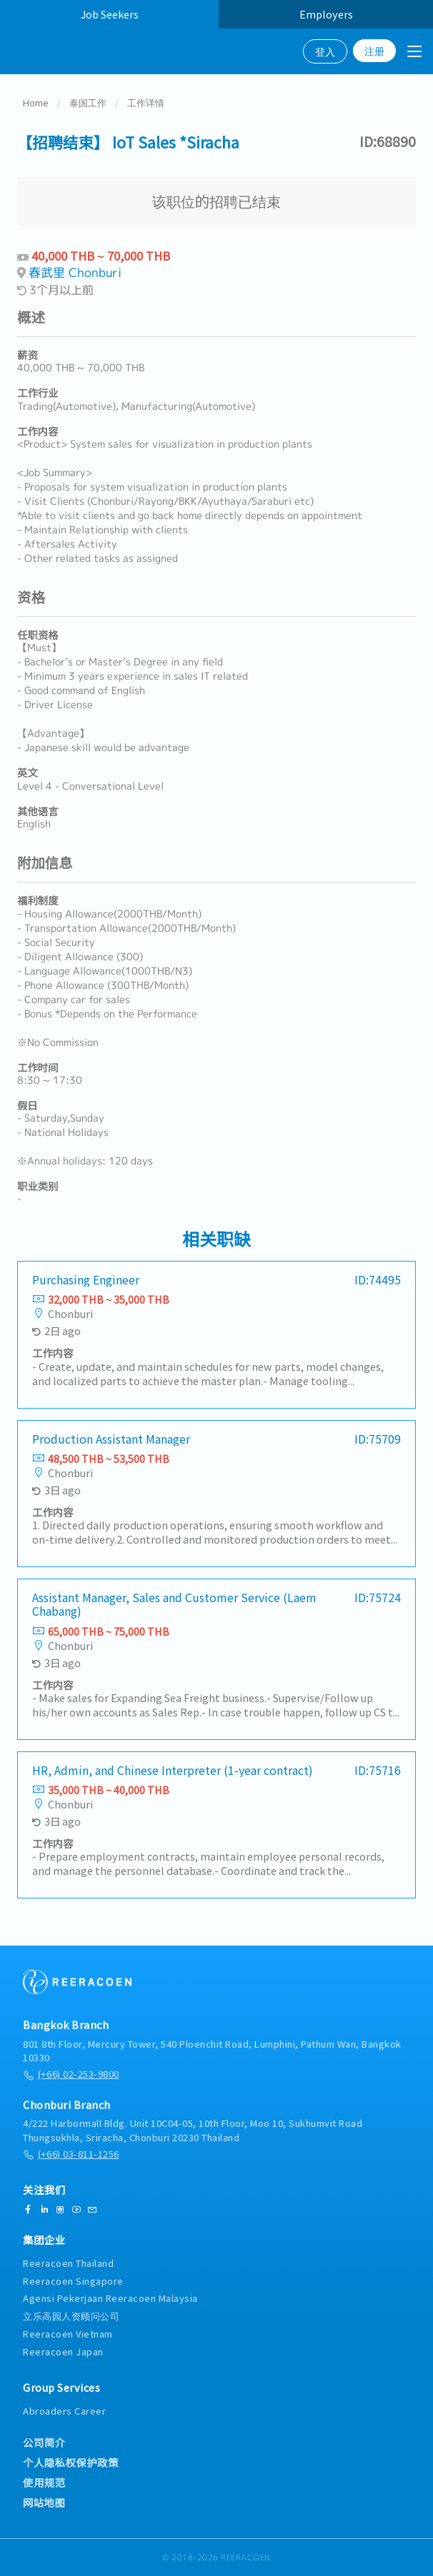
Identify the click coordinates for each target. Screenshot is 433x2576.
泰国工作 (87, 104)
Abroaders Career (64, 2410)
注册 (374, 51)
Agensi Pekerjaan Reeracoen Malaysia (110, 2298)
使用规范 (44, 2482)
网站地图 (44, 2502)
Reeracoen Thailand (68, 2263)
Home (36, 104)
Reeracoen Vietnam (68, 2333)
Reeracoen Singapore (73, 2281)
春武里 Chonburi (75, 274)
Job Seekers (110, 13)
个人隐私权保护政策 (71, 2462)
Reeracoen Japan (63, 2351)
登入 (325, 51)
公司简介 (44, 2442)
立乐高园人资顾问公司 (71, 2316)
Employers (326, 13)
